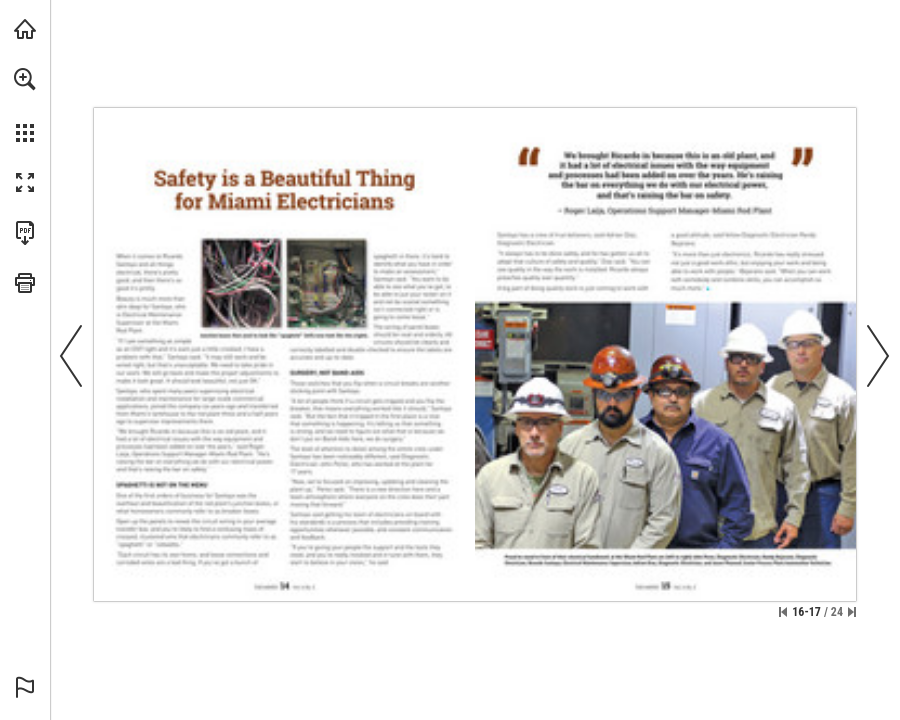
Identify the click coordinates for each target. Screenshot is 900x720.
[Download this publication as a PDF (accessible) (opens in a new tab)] (25, 233)
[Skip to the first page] (783, 612)
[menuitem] (25, 105)
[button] (25, 79)
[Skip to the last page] (852, 612)
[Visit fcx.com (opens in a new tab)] (25, 29)
